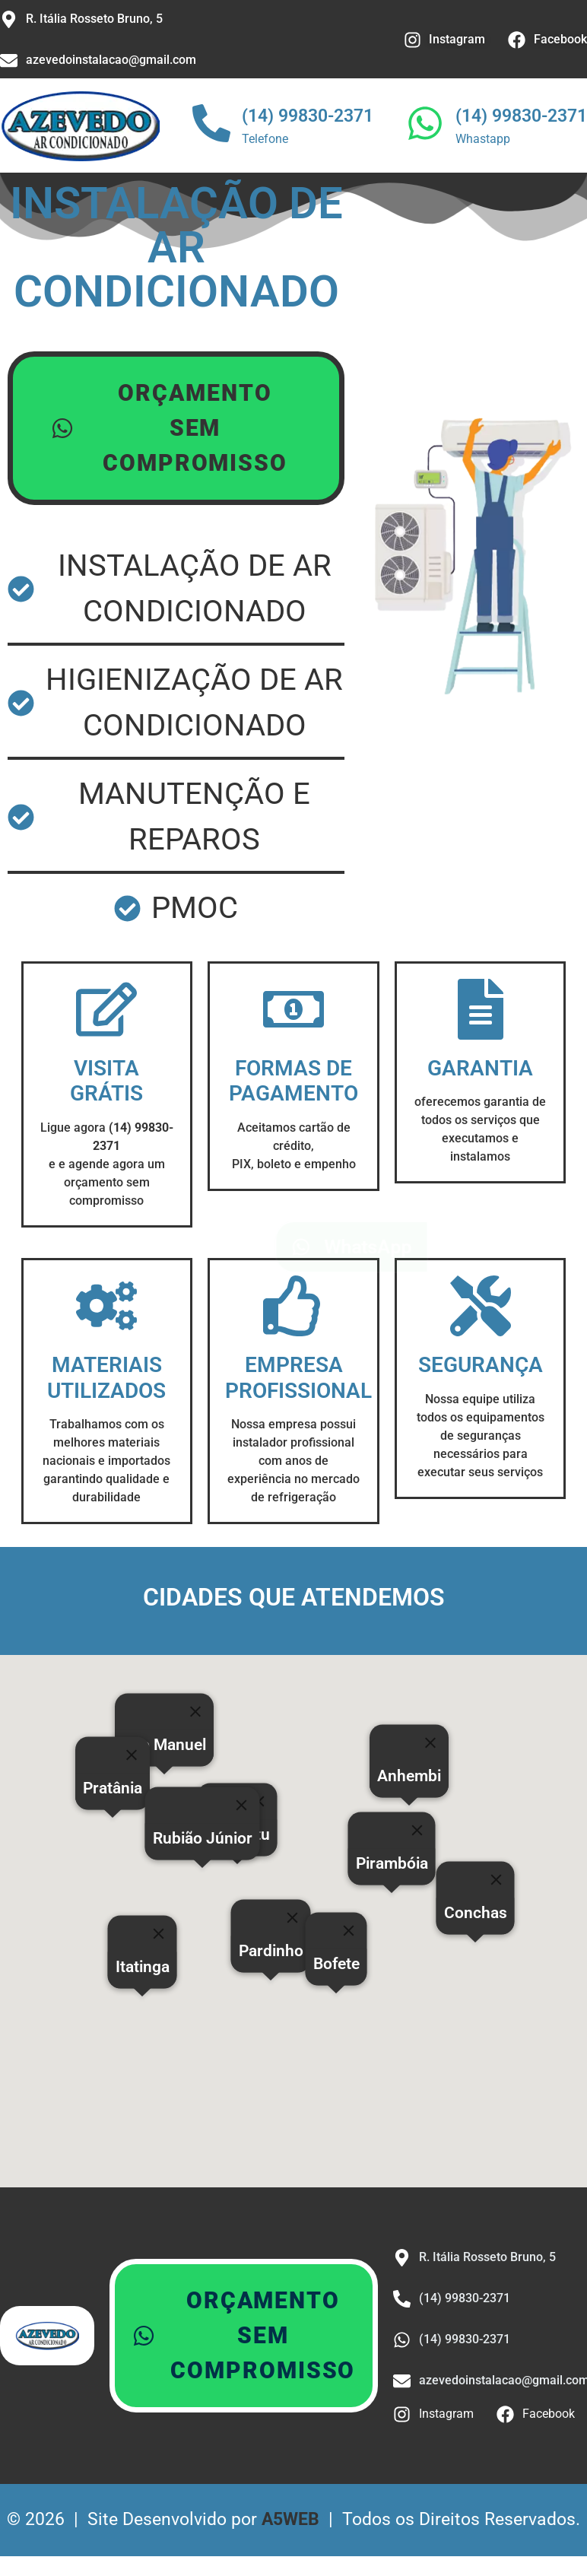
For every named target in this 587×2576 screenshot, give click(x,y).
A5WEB (290, 2524)
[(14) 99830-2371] (211, 126)
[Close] (349, 1935)
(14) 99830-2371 (307, 116)
